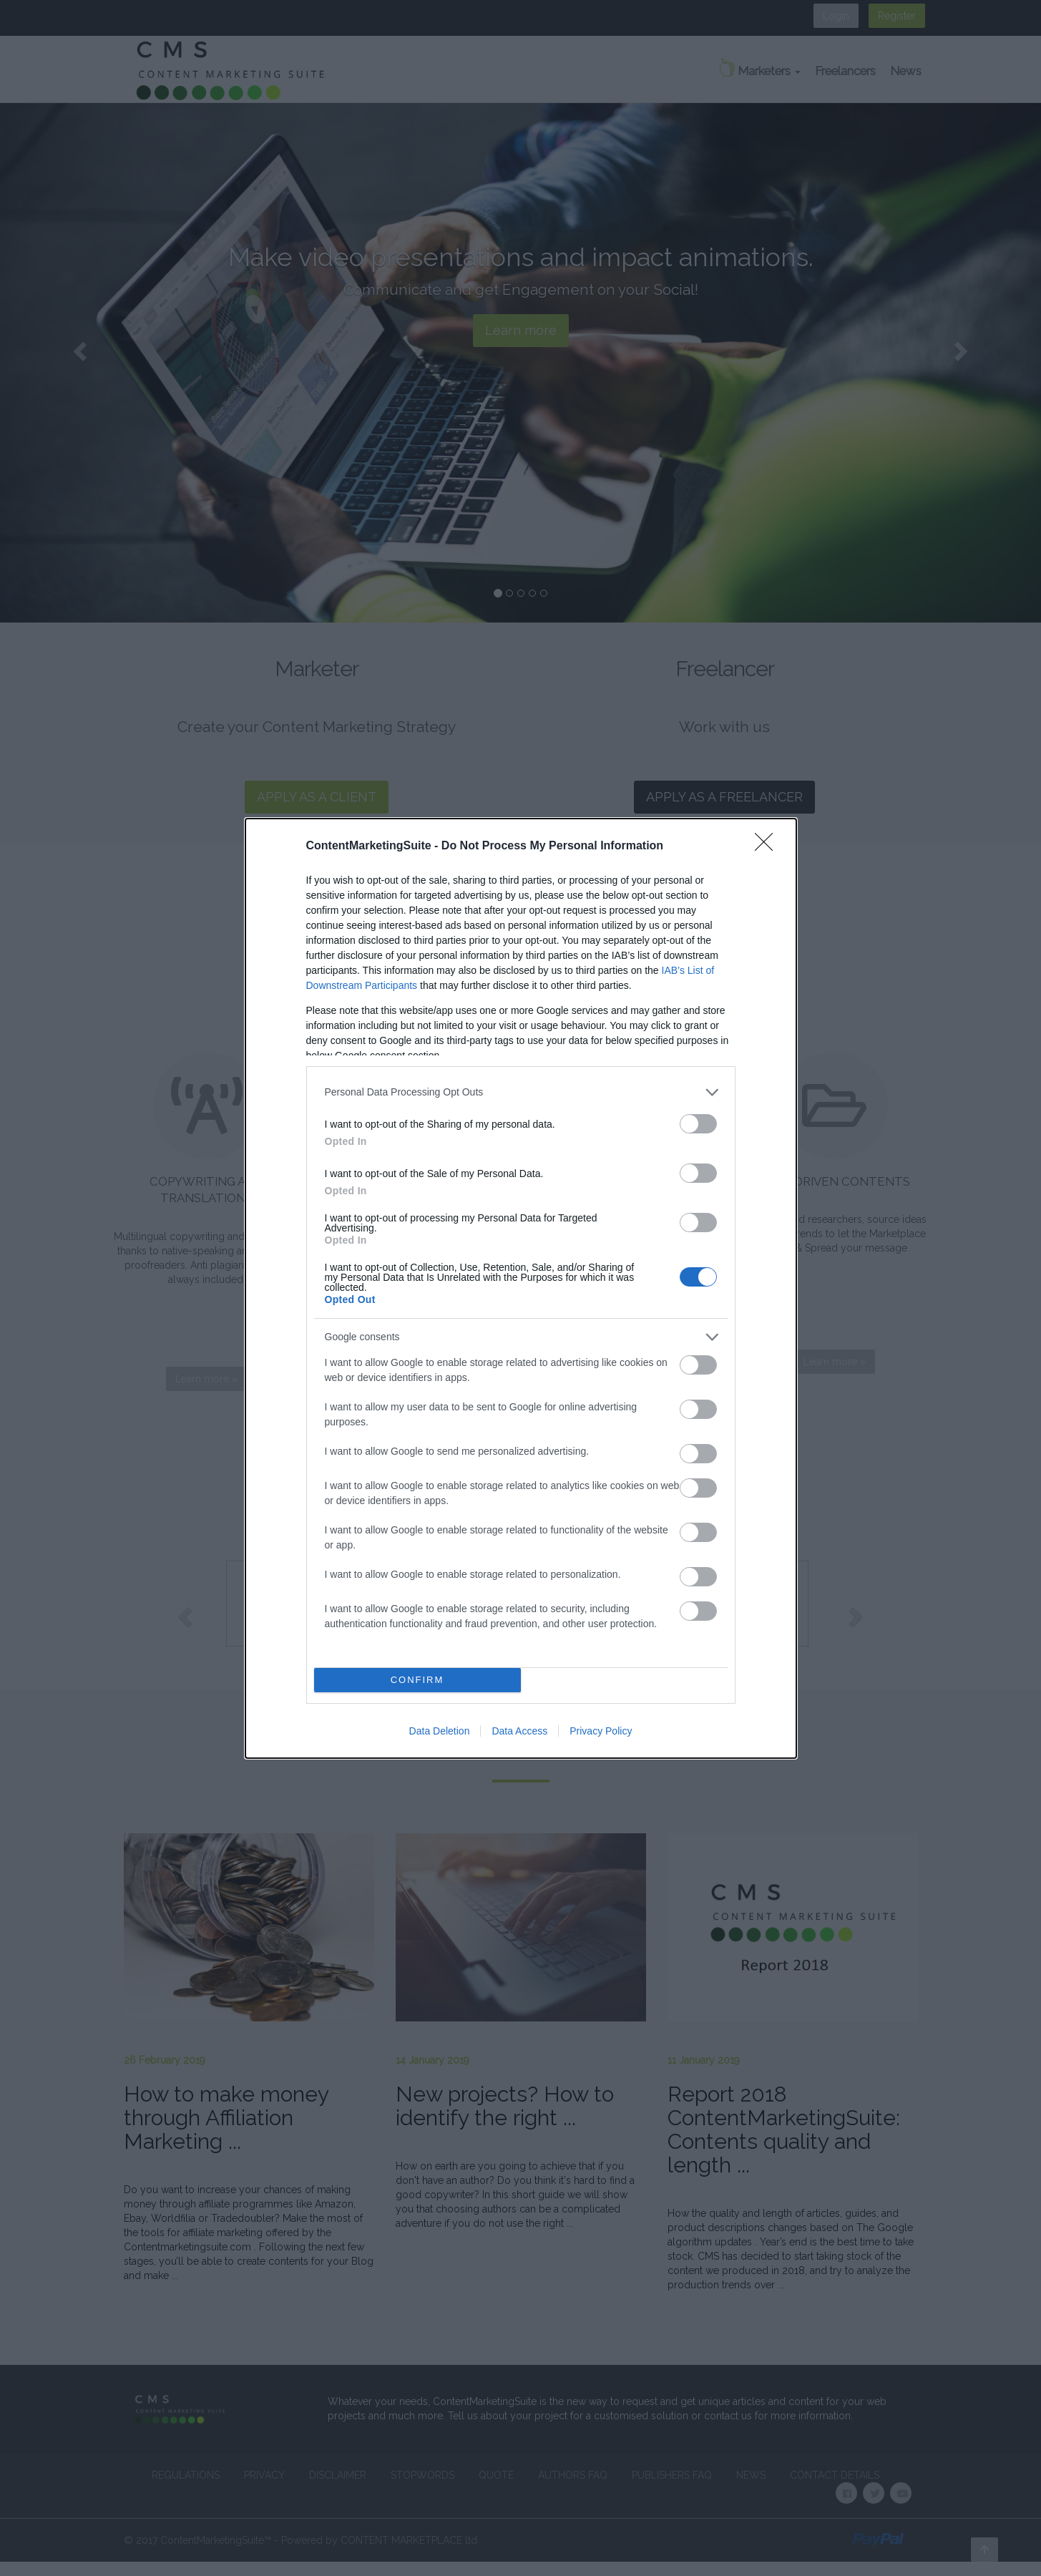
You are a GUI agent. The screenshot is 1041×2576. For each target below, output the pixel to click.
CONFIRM (417, 1679)
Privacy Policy (601, 1731)
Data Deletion (439, 1731)
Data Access (519, 1731)
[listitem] (521, 1092)
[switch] (698, 1123)
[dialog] (520, 1288)
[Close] (768, 846)
